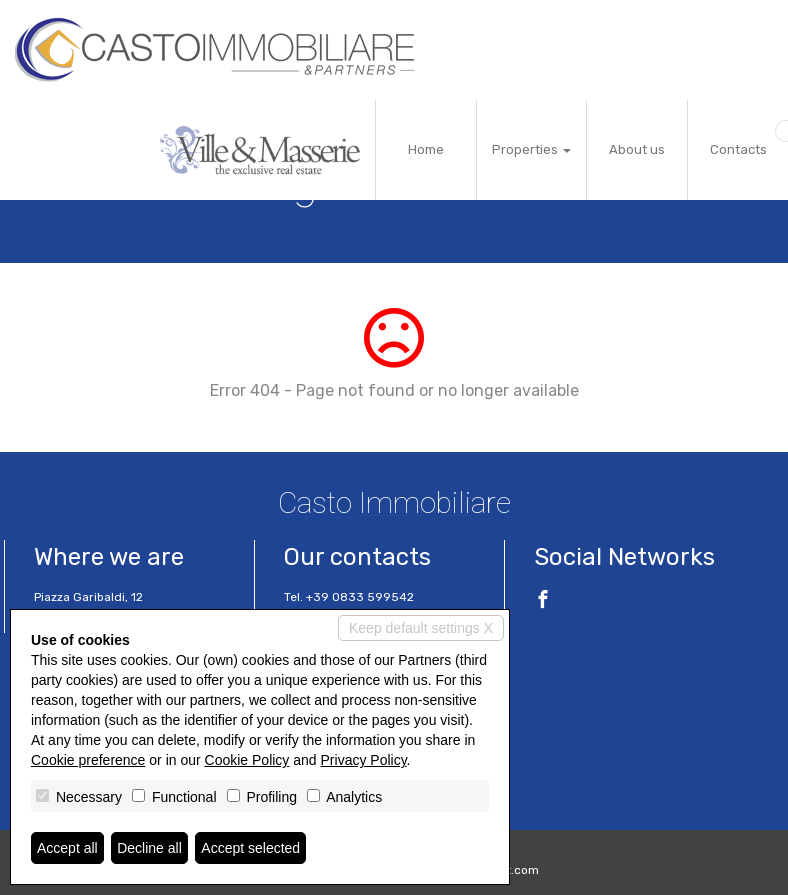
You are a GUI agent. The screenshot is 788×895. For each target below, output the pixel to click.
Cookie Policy (247, 760)
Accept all (67, 848)
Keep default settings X (421, 628)
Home (426, 149)
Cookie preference (88, 760)
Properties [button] (531, 149)
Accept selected (250, 848)
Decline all (149, 848)
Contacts (738, 149)
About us (637, 149)
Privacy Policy (364, 760)
